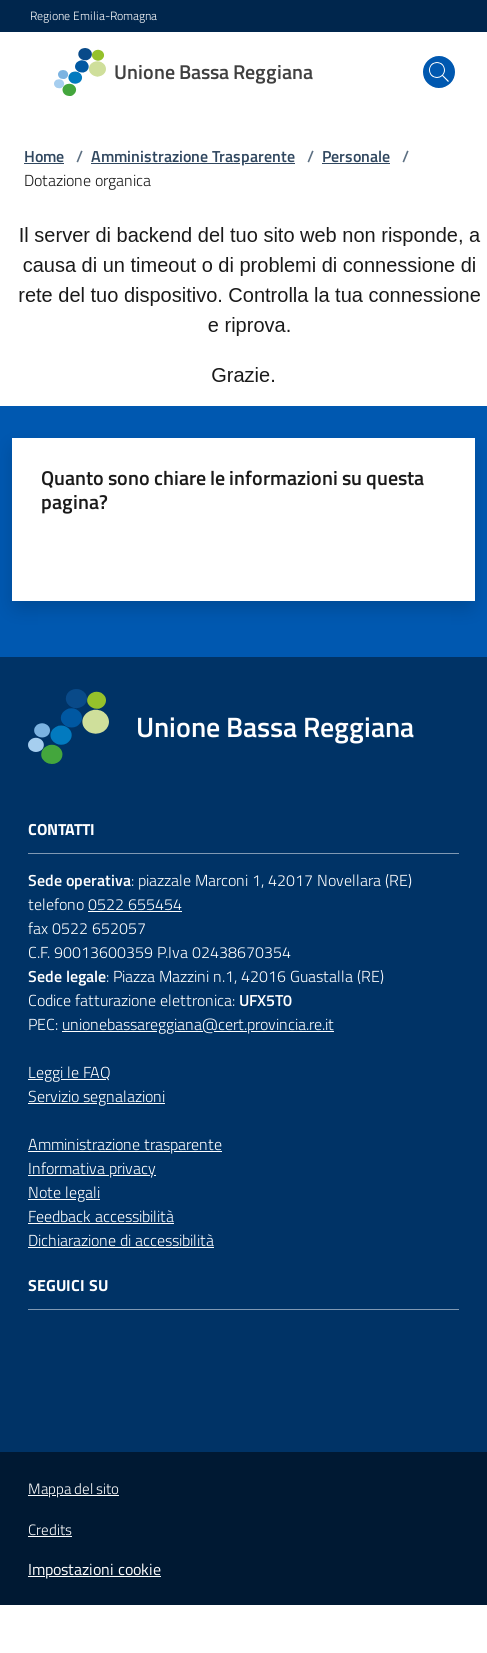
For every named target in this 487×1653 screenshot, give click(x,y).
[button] (439, 72)
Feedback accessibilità (101, 1216)
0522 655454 (135, 904)
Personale (356, 156)
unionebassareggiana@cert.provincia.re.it (198, 1024)
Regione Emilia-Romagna (93, 16)
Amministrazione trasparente (125, 1144)
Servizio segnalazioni (96, 1096)
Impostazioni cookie (94, 1569)
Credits (50, 1530)
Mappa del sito (73, 1488)
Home (44, 156)
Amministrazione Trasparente (193, 156)
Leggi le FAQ (69, 1072)
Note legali (64, 1192)
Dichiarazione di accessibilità (121, 1240)
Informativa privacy (92, 1168)
